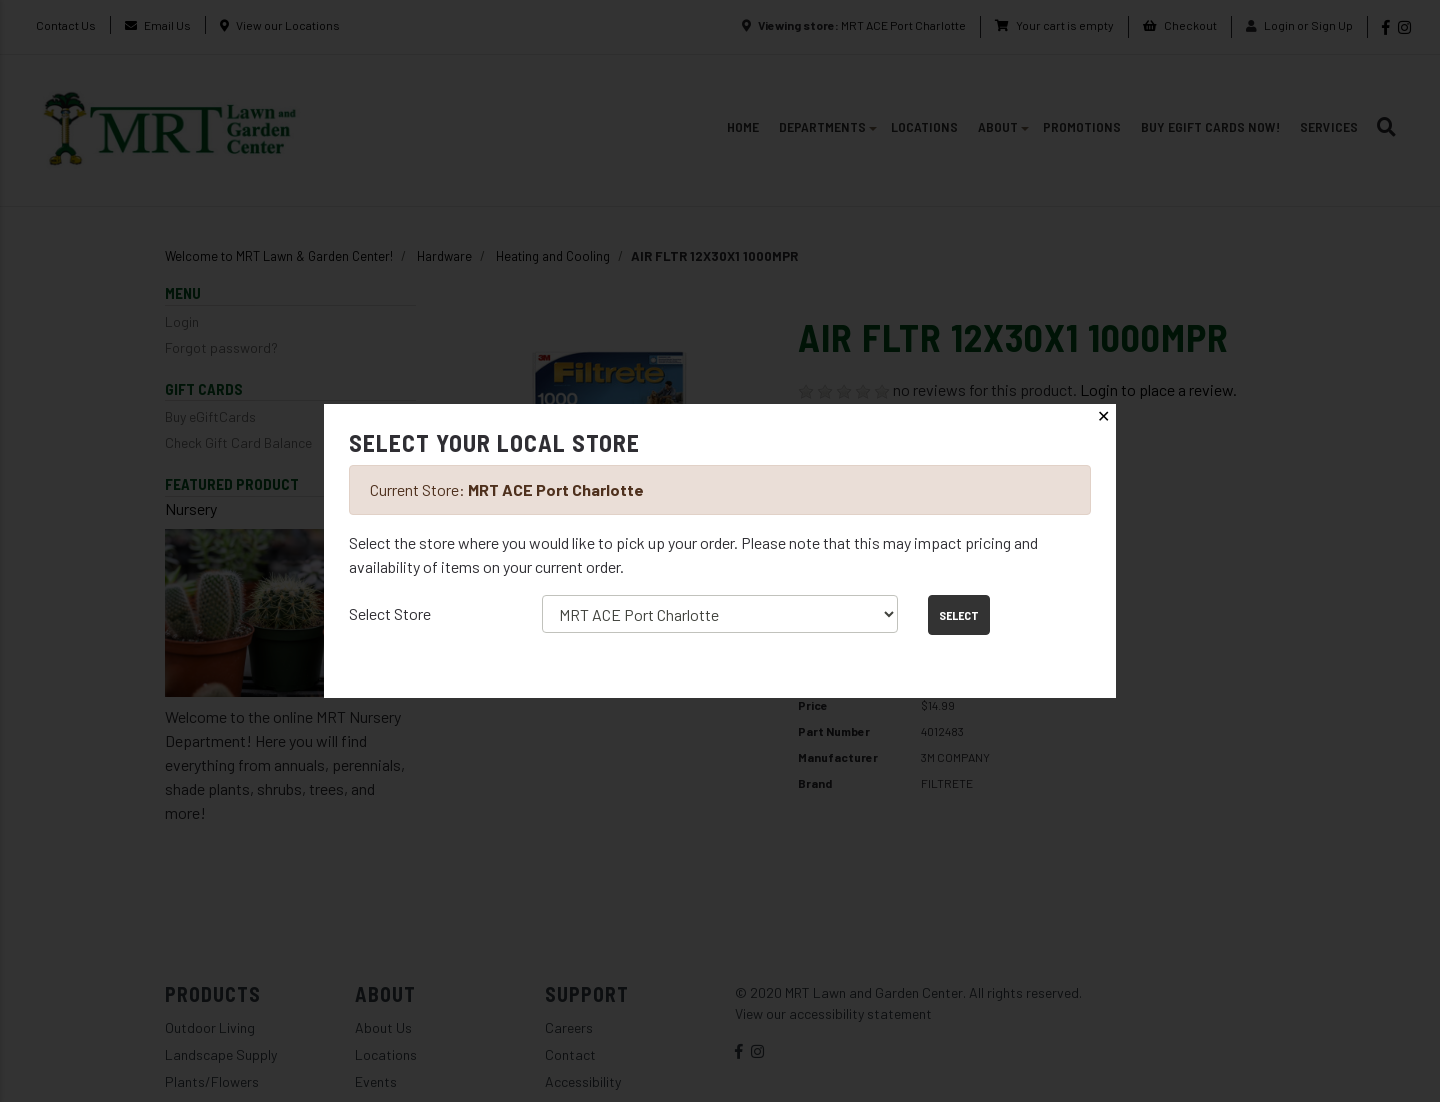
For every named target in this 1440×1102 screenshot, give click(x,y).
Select (959, 615)
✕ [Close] (1103, 416)
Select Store (390, 613)
